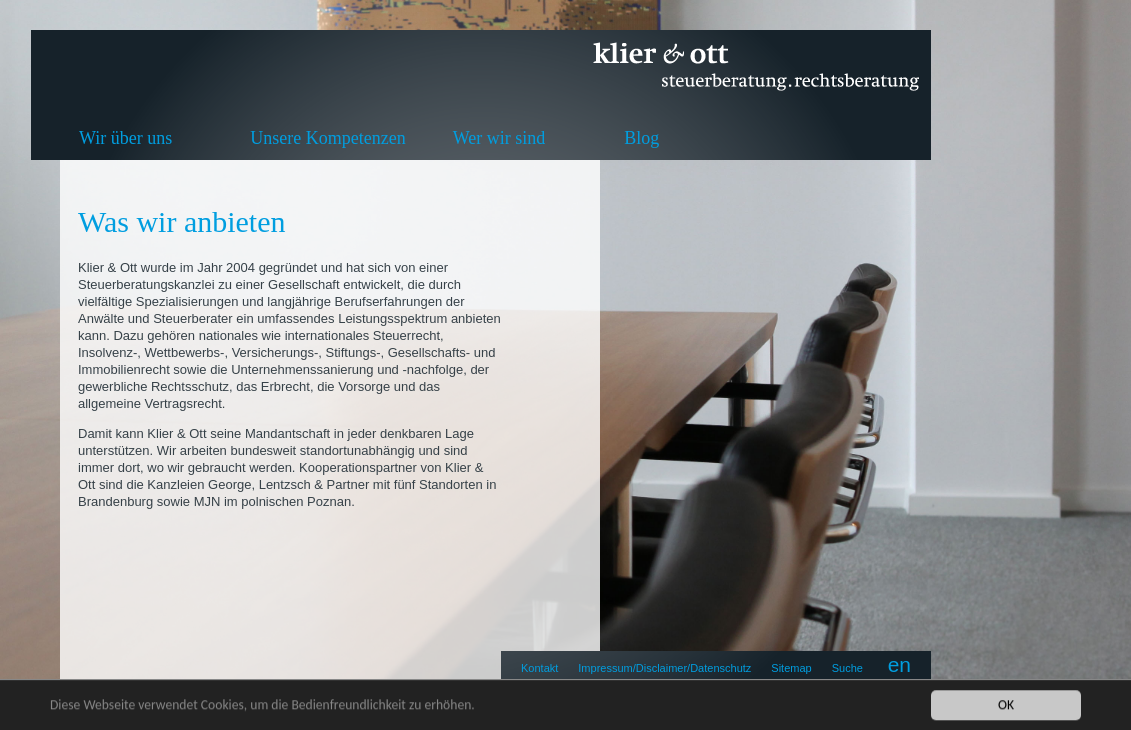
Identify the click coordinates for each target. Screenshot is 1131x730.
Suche (847, 668)
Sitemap (791, 668)
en (899, 664)
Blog (641, 138)
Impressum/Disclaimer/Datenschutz (664, 668)
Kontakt (539, 668)
